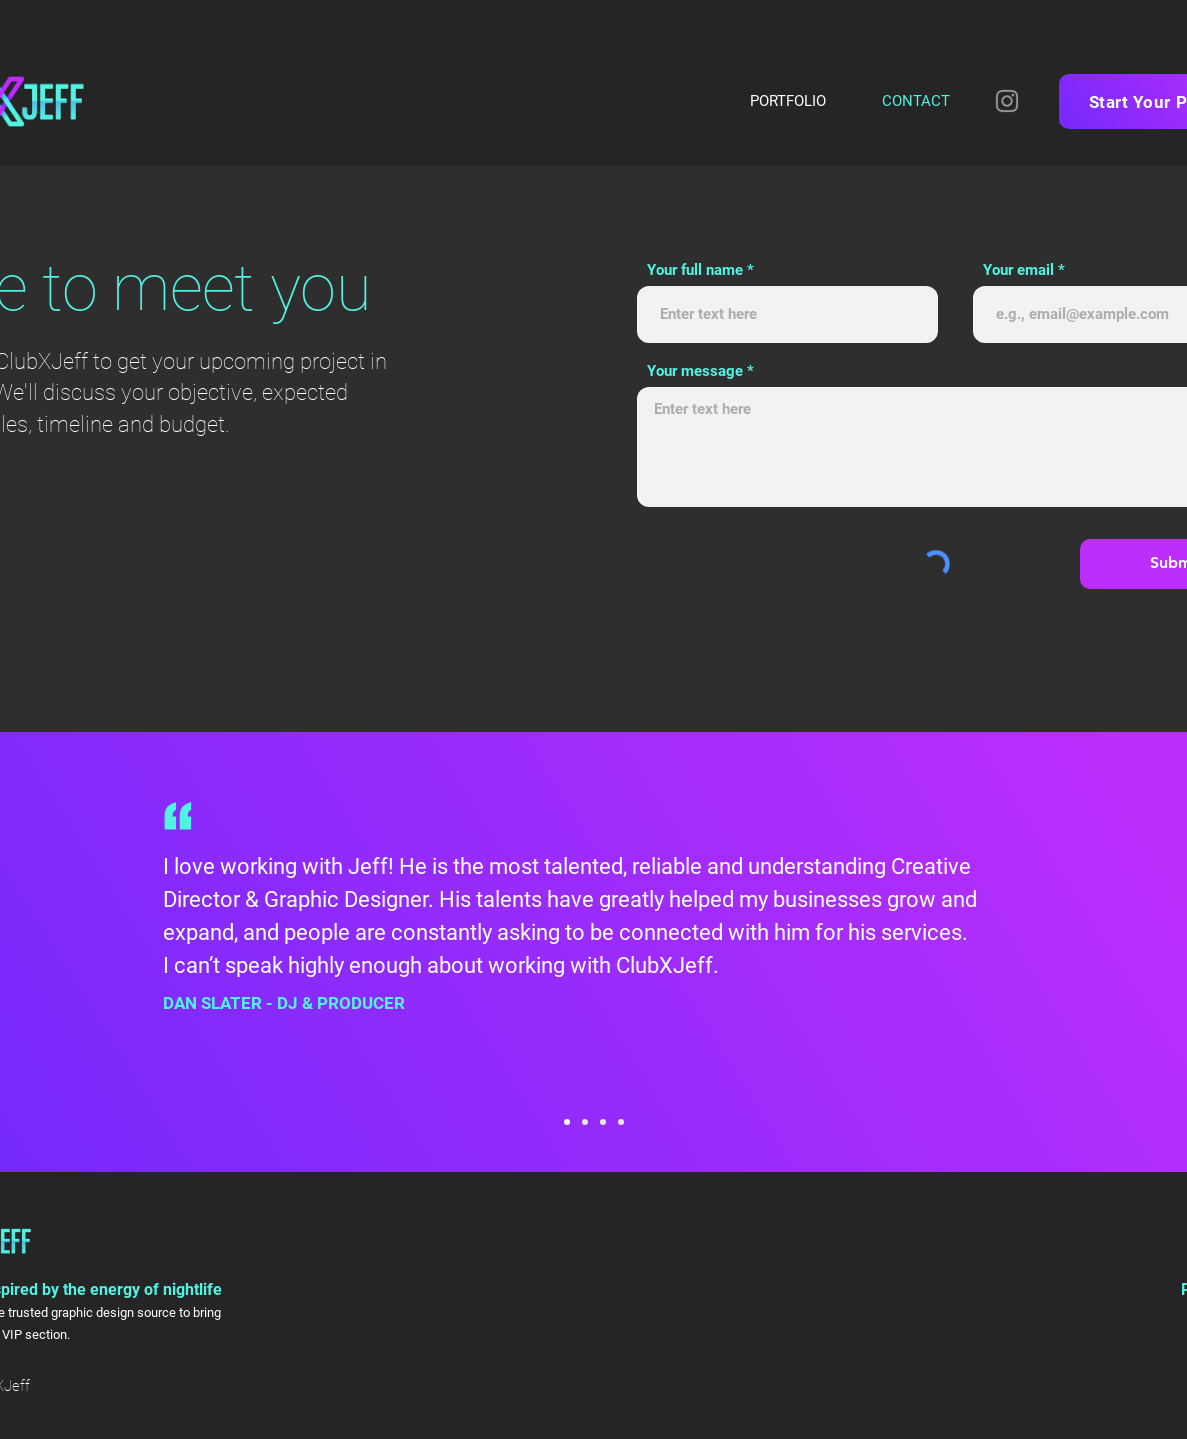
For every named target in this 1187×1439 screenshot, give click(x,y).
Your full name (695, 270)
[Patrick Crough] (603, 1122)
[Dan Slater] (567, 1122)
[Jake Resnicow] (621, 1122)
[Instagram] (1007, 101)
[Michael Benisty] (585, 1122)
